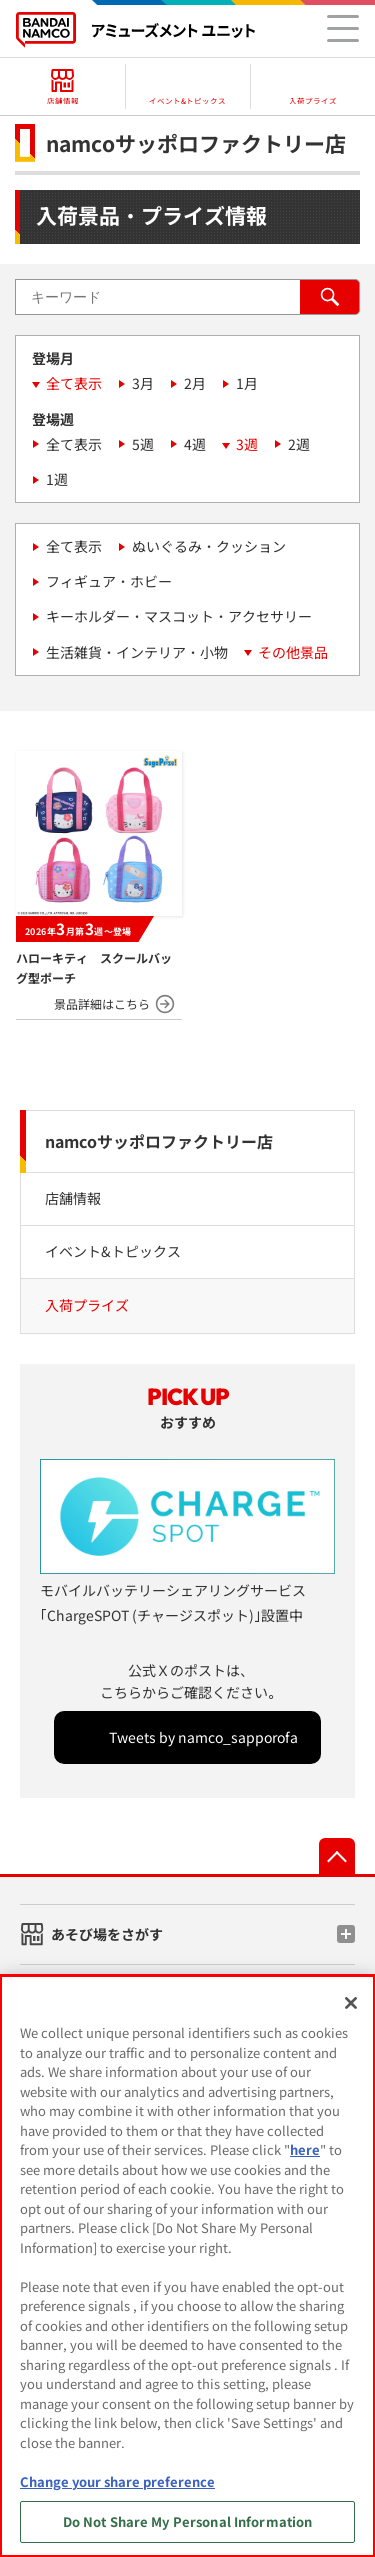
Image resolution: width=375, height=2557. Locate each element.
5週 (143, 444)
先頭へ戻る (337, 1856)
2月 (195, 383)
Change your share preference (117, 2481)
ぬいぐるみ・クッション (209, 546)
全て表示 (74, 383)
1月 (247, 383)
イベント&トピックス (113, 1251)
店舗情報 (73, 1198)
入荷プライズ (87, 1305)
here (305, 2149)
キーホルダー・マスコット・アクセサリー (179, 616)
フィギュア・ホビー (109, 581)
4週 (195, 444)
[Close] (351, 2003)
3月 (143, 383)
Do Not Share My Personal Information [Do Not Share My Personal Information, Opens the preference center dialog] (188, 2521)
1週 (57, 479)
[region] (187, 2266)
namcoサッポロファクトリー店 (159, 1141)
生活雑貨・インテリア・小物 (137, 652)
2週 (299, 444)
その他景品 (293, 652)
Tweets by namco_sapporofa (203, 1737)
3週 (247, 444)
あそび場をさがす (107, 1934)
